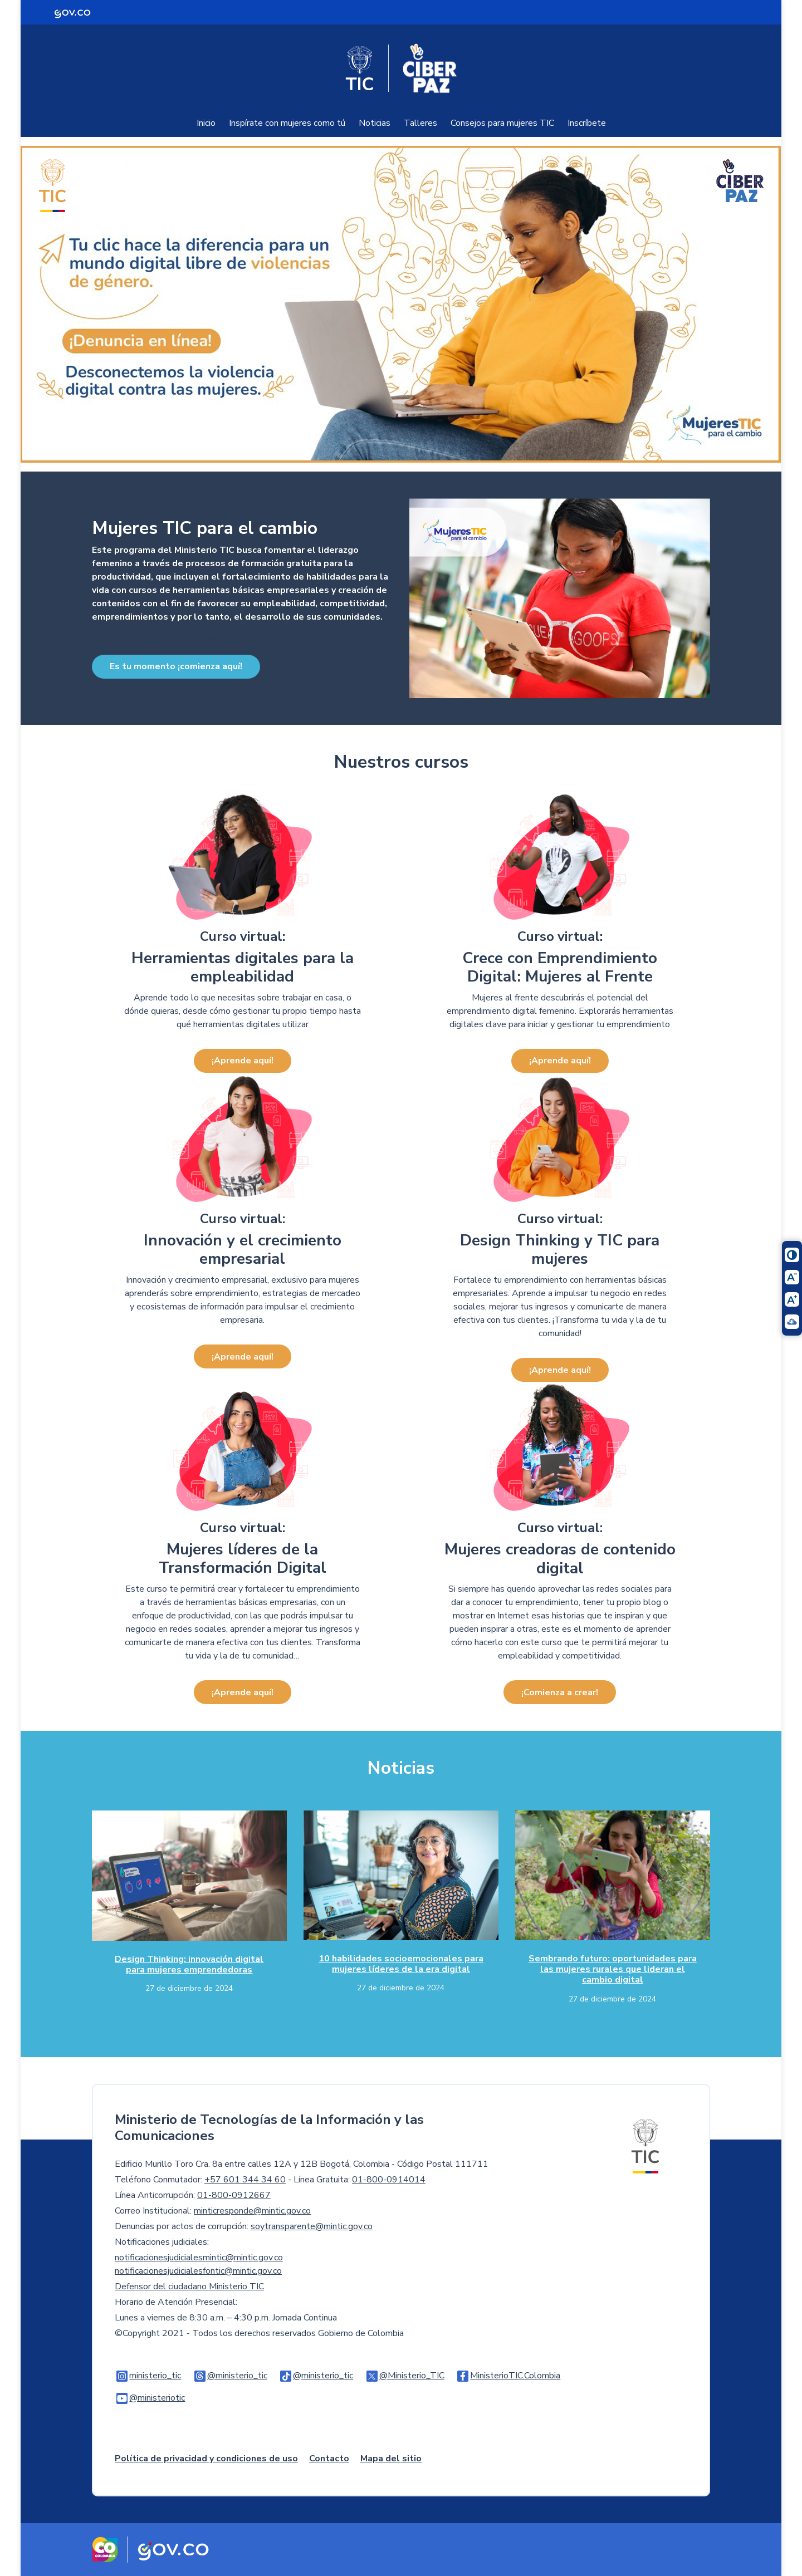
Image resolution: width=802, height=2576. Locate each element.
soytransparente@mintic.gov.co (312, 2226)
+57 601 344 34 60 (245, 2179)
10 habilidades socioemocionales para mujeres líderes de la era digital (401, 1963)
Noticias (374, 123)
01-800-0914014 (389, 2179)
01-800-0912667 (234, 2195)
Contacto (329, 2458)
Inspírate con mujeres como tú (287, 123)
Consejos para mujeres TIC (502, 123)
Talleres (420, 123)
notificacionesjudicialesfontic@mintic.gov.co (198, 2271)
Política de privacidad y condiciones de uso (206, 2458)
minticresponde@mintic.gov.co (252, 2211)
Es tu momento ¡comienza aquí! (176, 666)
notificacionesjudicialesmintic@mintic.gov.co (199, 2257)
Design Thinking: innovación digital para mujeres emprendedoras (189, 1964)
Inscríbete (587, 123)
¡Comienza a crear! (559, 1692)
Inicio (206, 123)
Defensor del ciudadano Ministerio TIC (189, 2286)
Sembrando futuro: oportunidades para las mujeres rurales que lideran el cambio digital (613, 1969)
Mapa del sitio (391, 2458)
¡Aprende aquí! (242, 1060)
